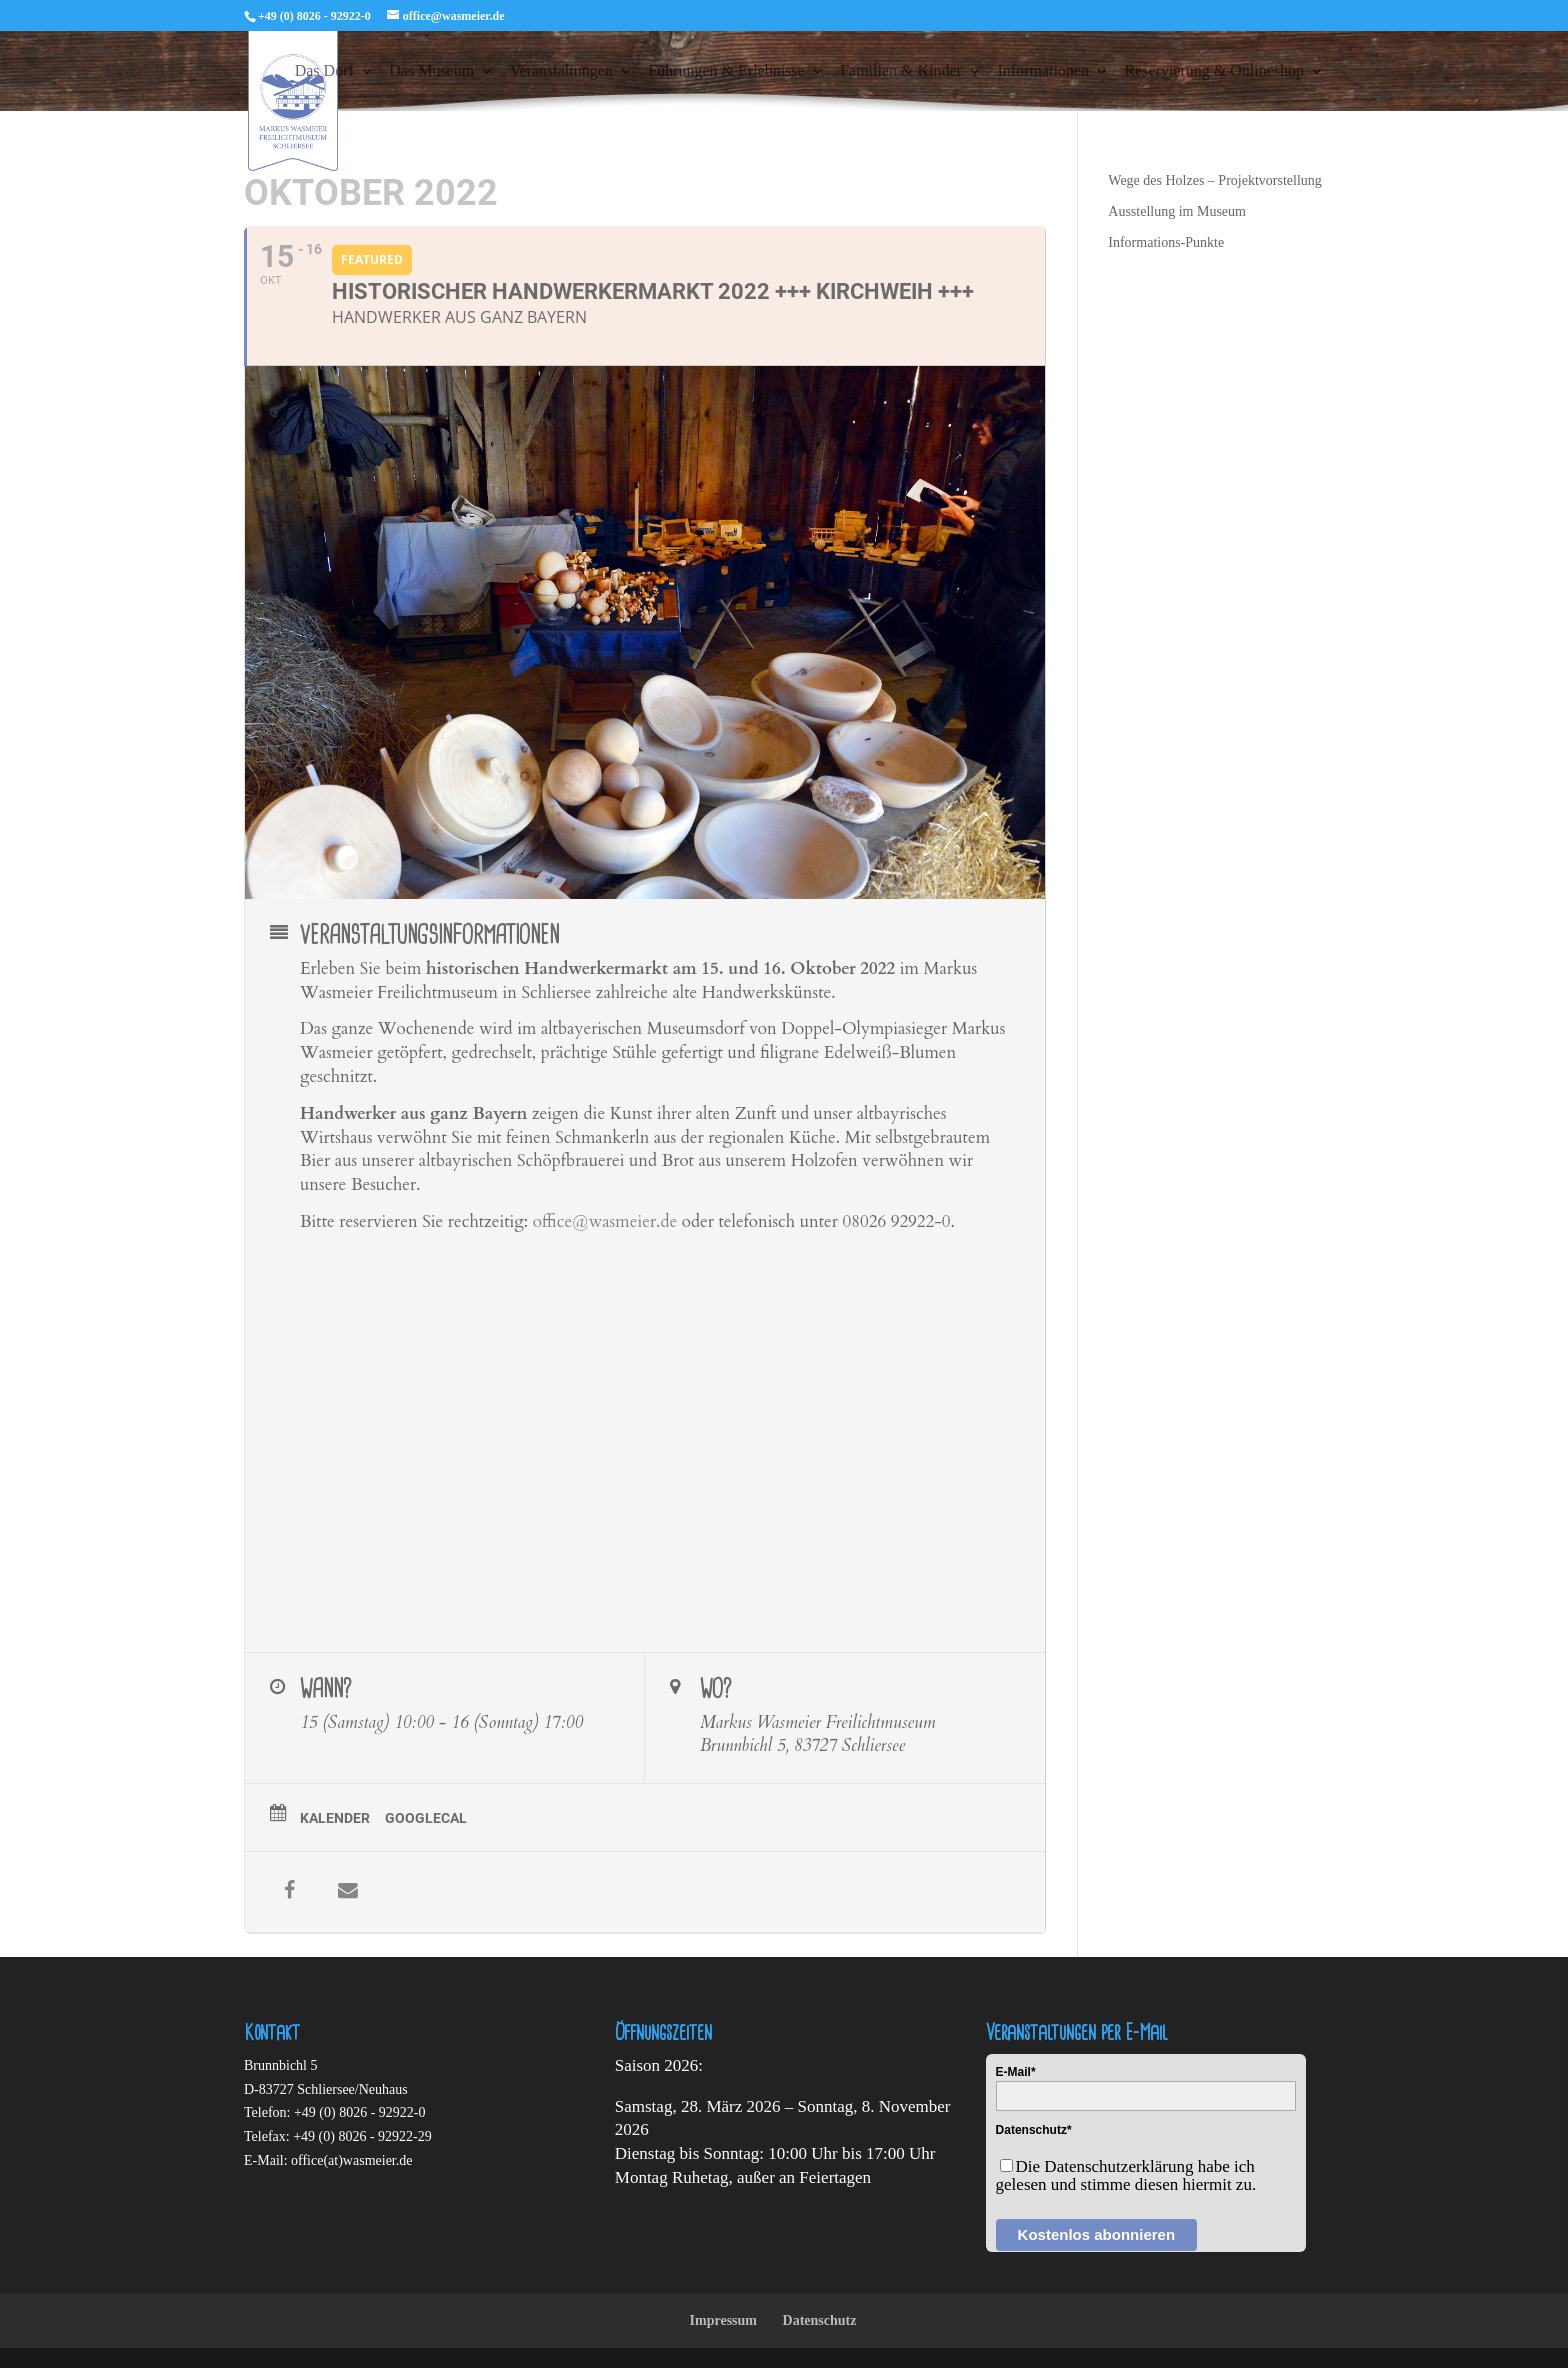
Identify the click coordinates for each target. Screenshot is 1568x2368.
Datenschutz (820, 2320)
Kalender (335, 1818)
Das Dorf (324, 71)
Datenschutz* (1034, 2130)
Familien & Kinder (901, 71)
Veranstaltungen (561, 71)
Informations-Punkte (1166, 242)
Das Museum (431, 71)
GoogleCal (426, 1818)
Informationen (1043, 71)
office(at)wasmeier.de (351, 2160)
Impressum (723, 2320)
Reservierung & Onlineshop (1214, 71)
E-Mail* (1016, 2072)
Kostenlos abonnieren (1097, 2234)
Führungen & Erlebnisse (726, 71)
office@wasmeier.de (605, 1221)
